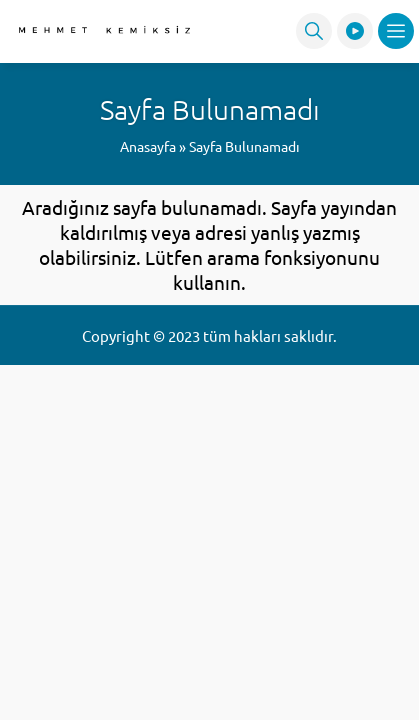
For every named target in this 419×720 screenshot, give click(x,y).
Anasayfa (148, 146)
